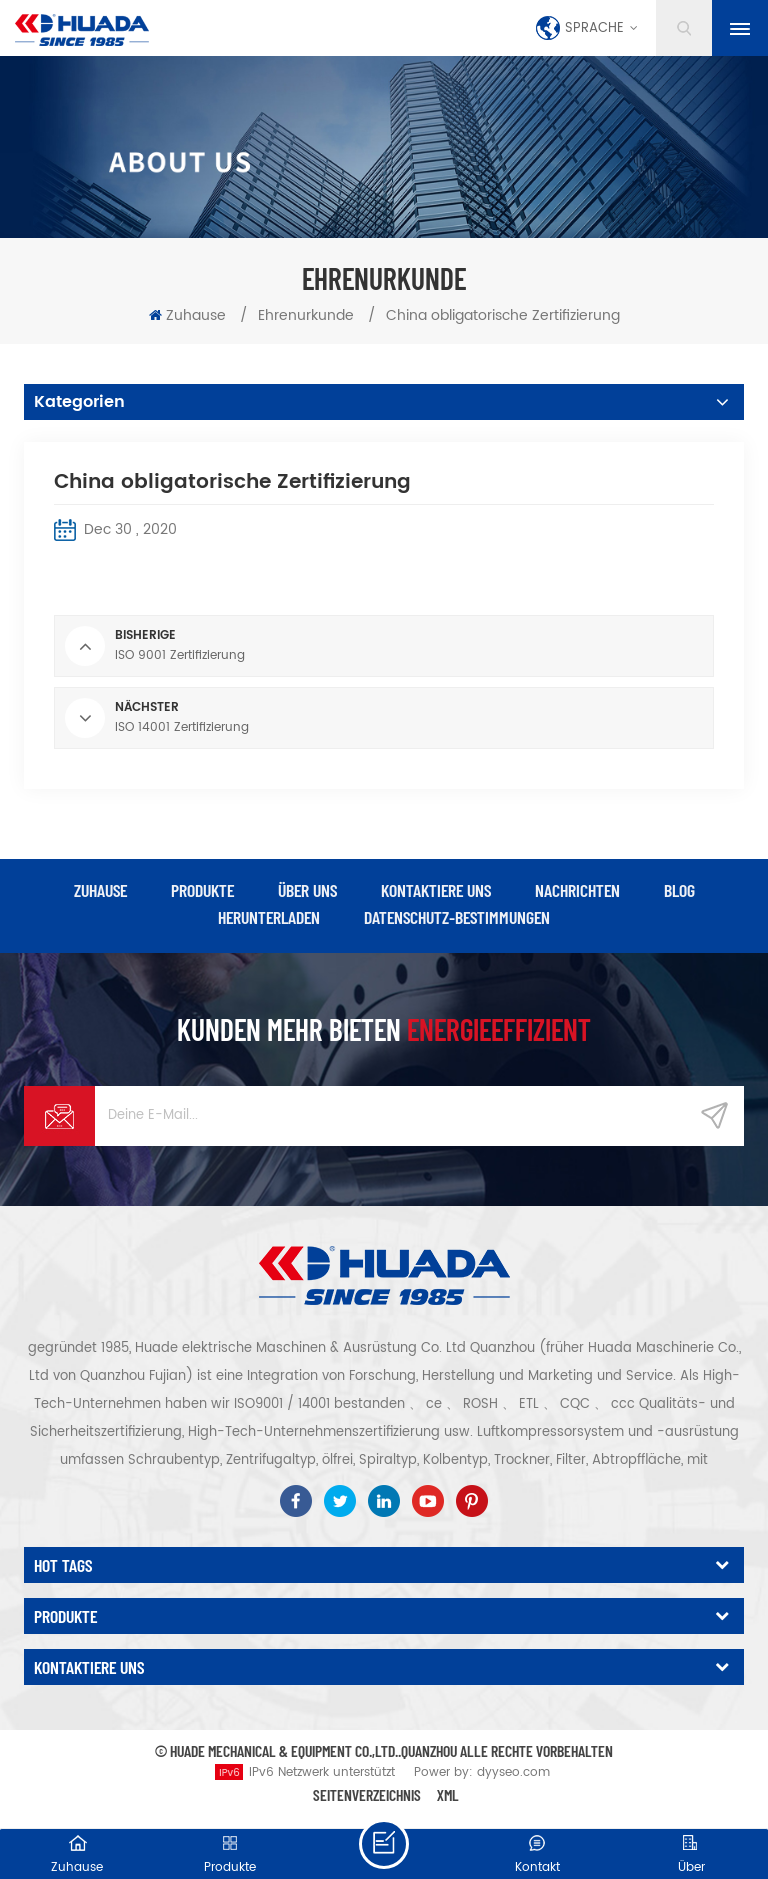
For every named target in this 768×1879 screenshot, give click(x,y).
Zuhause (187, 315)
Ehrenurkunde (306, 315)
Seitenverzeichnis (367, 1794)
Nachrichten (577, 890)
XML (448, 1794)
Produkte (202, 890)
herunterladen (269, 917)
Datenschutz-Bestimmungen (457, 917)
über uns (307, 890)
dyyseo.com (513, 1772)
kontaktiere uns (436, 890)
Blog (679, 890)
